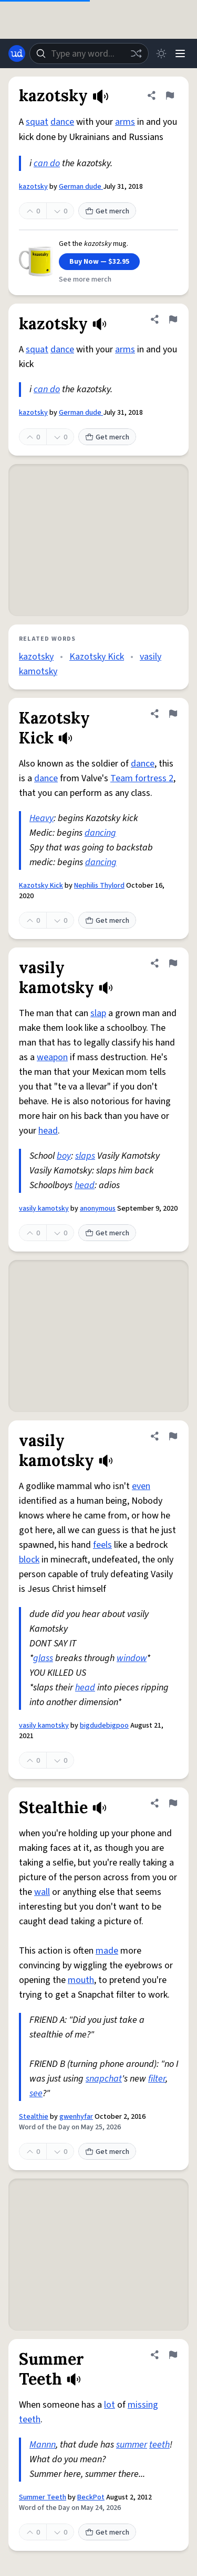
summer (131, 2444)
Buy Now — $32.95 (99, 261)
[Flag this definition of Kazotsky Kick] (172, 713)
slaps (85, 1155)
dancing (100, 832)
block (29, 1559)
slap (98, 1013)
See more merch (85, 279)
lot (109, 2404)
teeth (29, 2419)
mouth (81, 1980)
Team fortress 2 (141, 778)
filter (156, 2078)
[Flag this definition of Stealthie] (172, 1803)
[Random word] (136, 53)
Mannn (42, 2444)
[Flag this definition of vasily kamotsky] (172, 963)
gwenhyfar (76, 2116)
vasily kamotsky (44, 1208)
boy (64, 1155)
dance (62, 121)
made (107, 1950)
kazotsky (33, 186)
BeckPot (91, 2497)
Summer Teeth (42, 2497)
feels (102, 1544)
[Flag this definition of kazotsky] (169, 95)
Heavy (41, 818)
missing (143, 2404)
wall (42, 1892)
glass (43, 1658)
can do (47, 163)
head (48, 1130)
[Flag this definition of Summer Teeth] (172, 2354)
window (132, 1658)
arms (125, 121)
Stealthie (33, 2116)
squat (37, 121)
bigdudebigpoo (104, 1725)
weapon (52, 1057)
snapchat (104, 2078)
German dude (81, 186)
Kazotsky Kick (96, 656)
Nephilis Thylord (99, 885)
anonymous (98, 1208)
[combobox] (89, 53)
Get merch (107, 211)
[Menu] (180, 53)
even (141, 1486)
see (36, 2093)
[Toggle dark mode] (161, 53)
